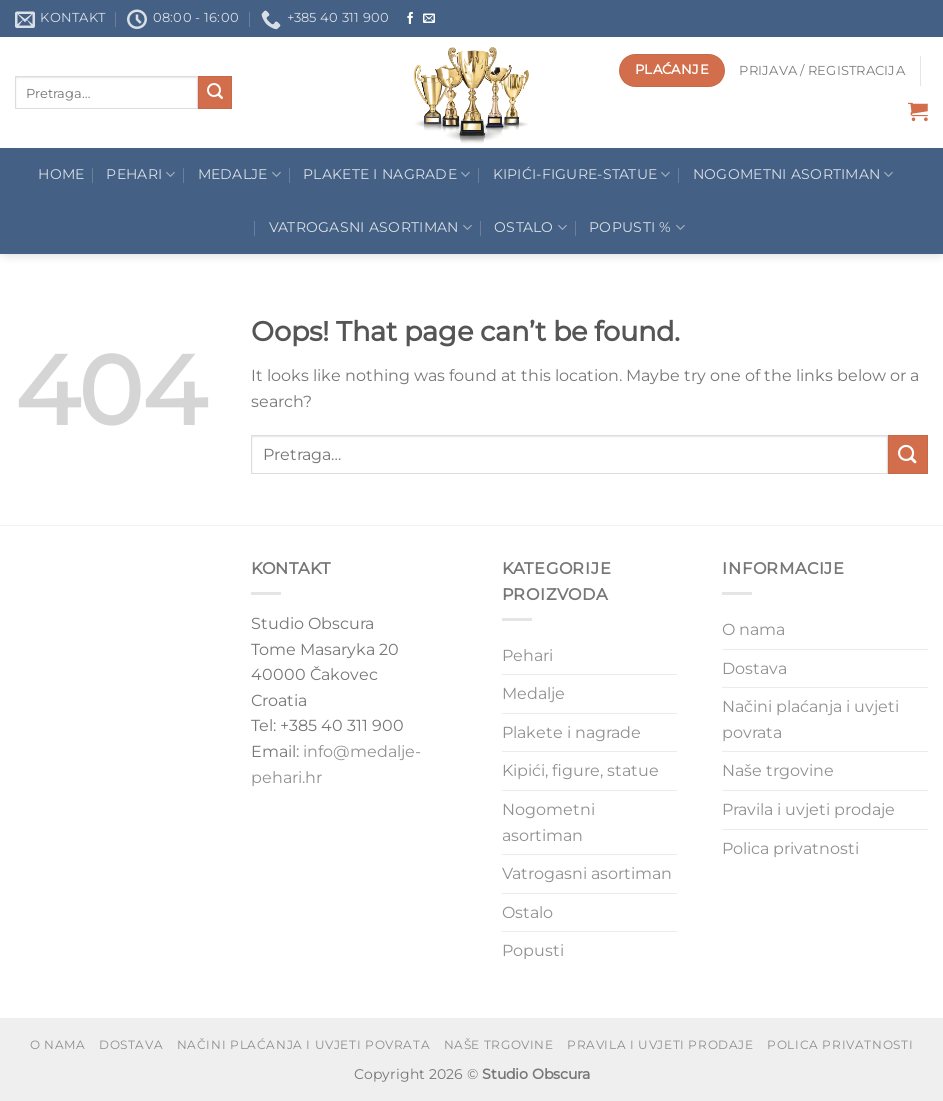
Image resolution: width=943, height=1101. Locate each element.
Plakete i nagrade (571, 732)
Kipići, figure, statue (580, 770)
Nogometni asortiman (793, 174)
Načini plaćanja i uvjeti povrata (810, 719)
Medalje (240, 174)
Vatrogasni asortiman (370, 227)
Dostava (754, 668)
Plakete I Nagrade (386, 174)
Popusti (533, 950)
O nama (753, 629)
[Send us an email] (429, 19)
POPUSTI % (637, 227)
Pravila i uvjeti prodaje (808, 809)
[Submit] (215, 93)
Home (61, 174)
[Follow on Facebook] (410, 19)
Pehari (140, 174)
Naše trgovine (778, 770)
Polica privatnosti (790, 848)
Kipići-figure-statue (582, 174)
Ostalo (530, 227)
